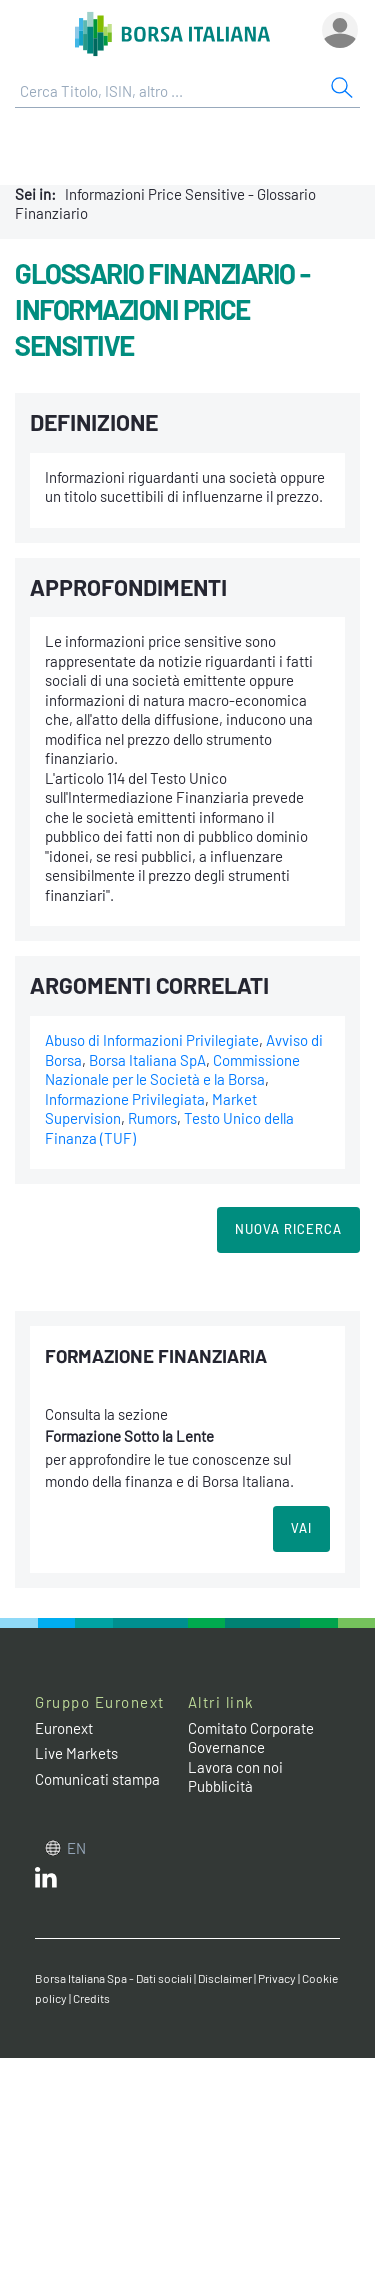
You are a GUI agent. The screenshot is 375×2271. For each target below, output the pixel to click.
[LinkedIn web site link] (46, 1882)
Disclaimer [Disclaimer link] (225, 1978)
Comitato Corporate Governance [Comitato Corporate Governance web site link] (251, 1738)
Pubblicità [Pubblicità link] (220, 1786)
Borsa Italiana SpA (147, 1060)
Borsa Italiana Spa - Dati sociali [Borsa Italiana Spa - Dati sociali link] (113, 1978)
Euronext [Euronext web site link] (64, 1728)
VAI (301, 1528)
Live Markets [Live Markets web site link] (76, 1753)
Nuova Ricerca (288, 1229)
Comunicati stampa (97, 1779)
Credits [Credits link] (91, 1998)
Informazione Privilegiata (125, 1099)
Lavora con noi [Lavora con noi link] (235, 1767)
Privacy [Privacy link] (277, 1978)
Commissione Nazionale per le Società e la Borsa (172, 1070)
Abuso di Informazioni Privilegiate (152, 1040)
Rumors (152, 1118)
